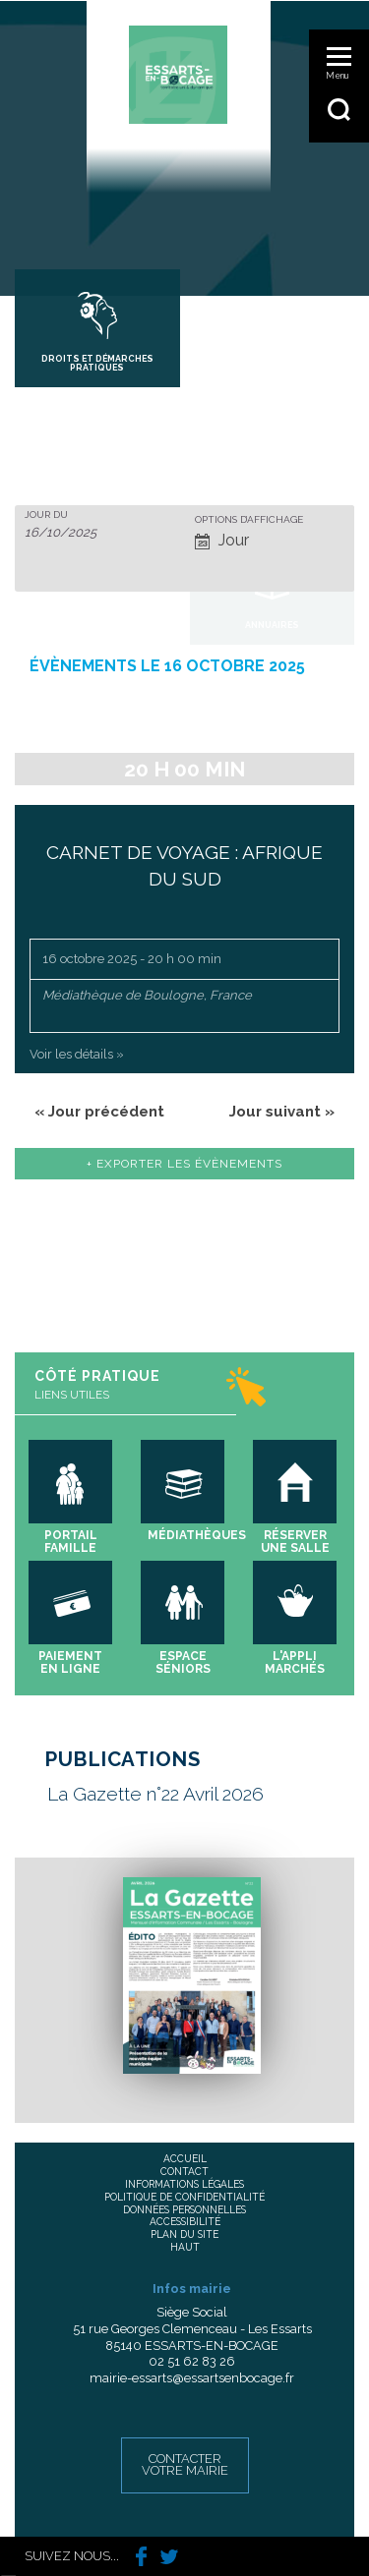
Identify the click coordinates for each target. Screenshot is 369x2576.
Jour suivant (282, 1111)
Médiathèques (197, 1535)
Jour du (46, 515)
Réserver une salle (295, 1541)
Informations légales (184, 2184)
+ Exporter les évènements (184, 1164)
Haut (185, 2247)
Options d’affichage (249, 520)
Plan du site (184, 2234)
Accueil (185, 2158)
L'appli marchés (295, 1662)
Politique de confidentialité (184, 2197)
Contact (184, 2171)
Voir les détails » (77, 1054)
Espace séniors (183, 1662)
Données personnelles (184, 2209)
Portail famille (70, 1541)
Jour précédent (99, 1111)
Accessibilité (185, 2221)
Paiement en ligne (70, 1662)
